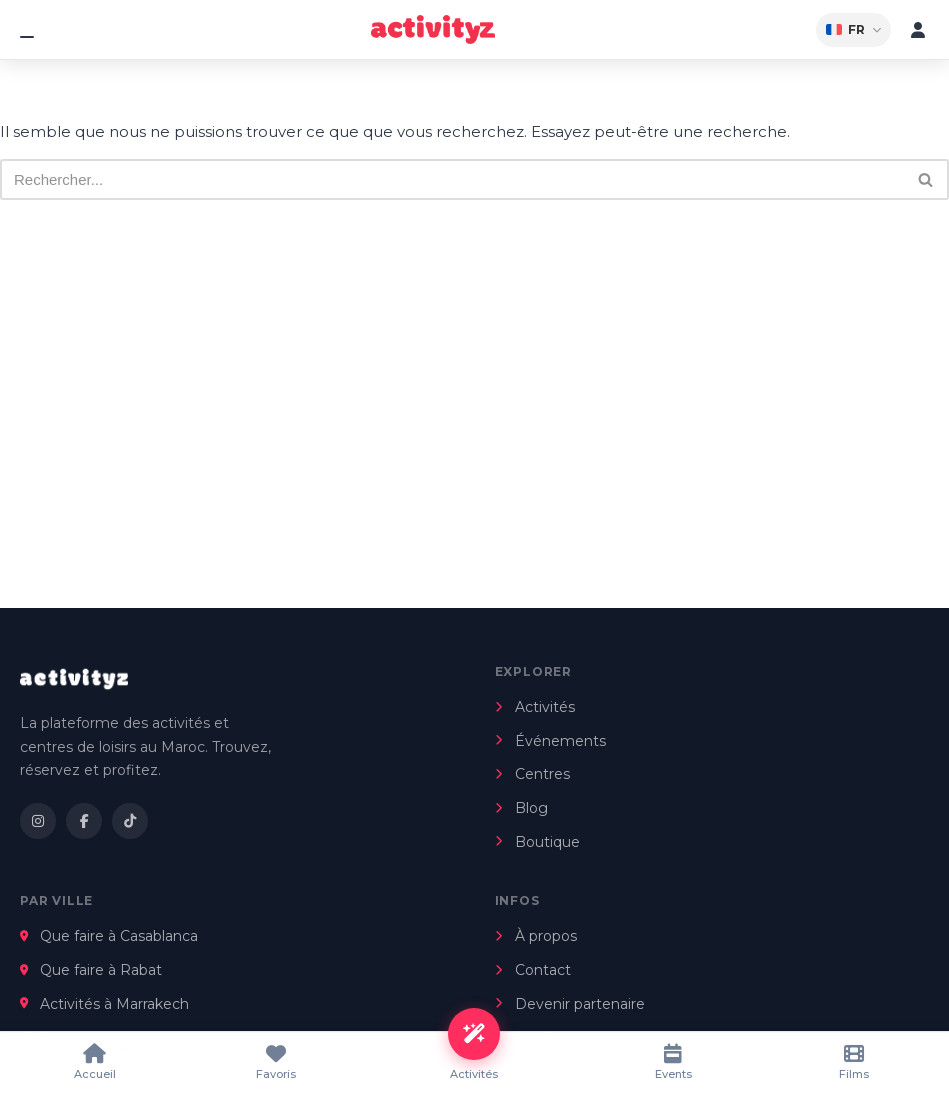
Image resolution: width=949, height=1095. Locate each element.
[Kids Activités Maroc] (433, 30)
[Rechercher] (452, 179)
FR (853, 29)
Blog (521, 808)
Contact (533, 970)
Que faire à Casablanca (109, 936)
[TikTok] (130, 821)
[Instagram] (38, 821)
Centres (532, 774)
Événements (550, 741)
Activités (535, 707)
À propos (536, 936)
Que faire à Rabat (91, 970)
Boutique (537, 842)
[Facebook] (84, 821)
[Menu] (31, 30)
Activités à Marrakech (104, 1004)
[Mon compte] (918, 30)
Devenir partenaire (570, 1004)
